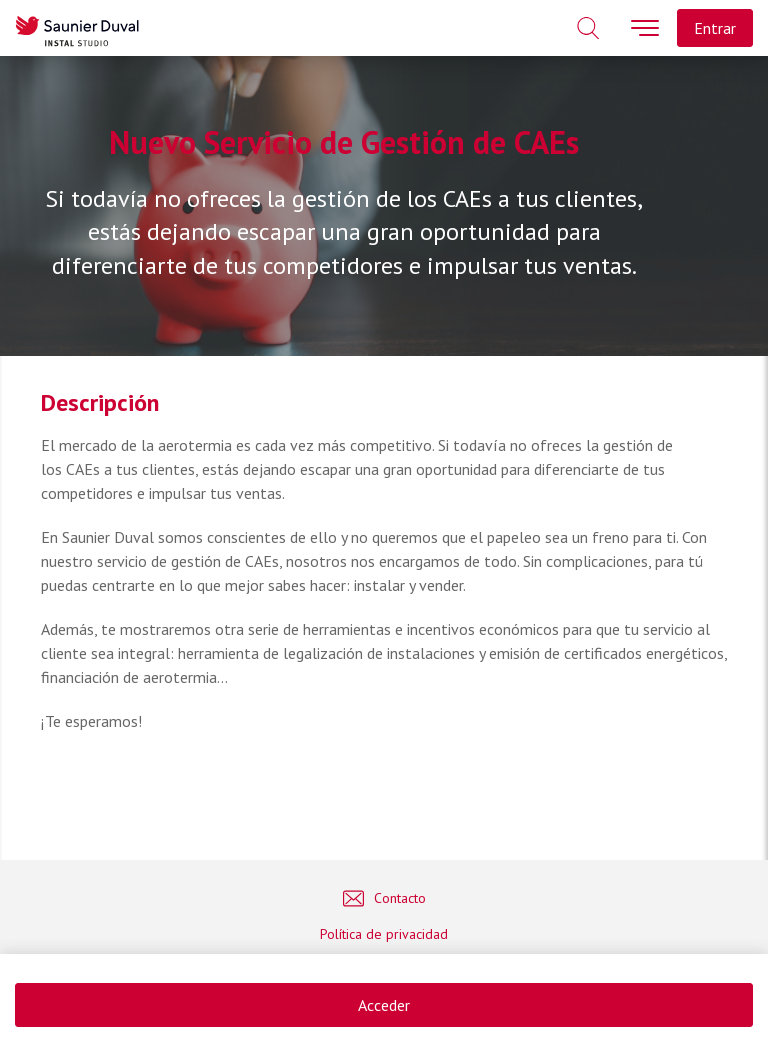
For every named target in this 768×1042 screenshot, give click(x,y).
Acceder (384, 1005)
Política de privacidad (384, 934)
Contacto (384, 898)
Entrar (715, 28)
